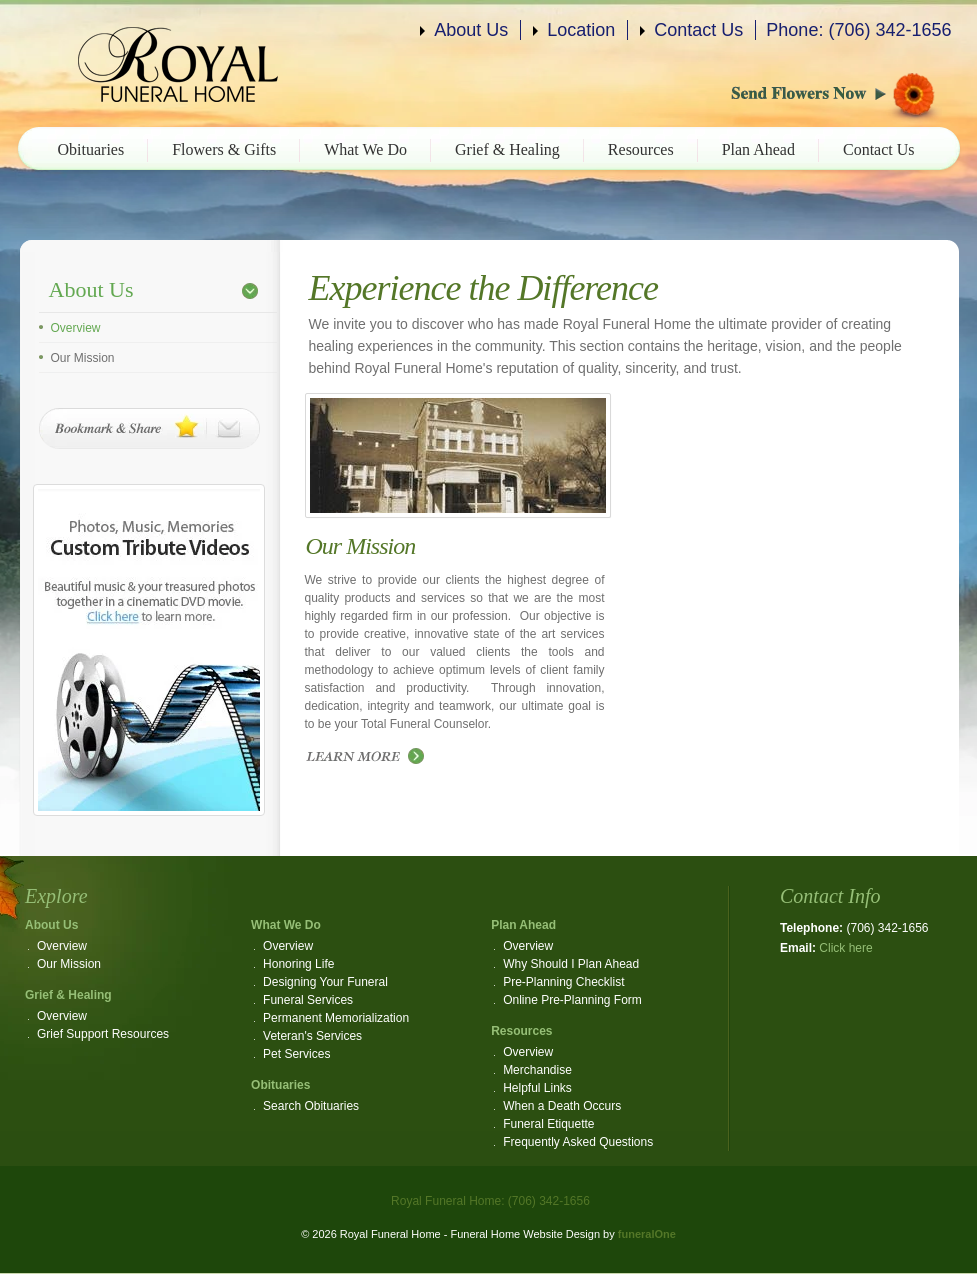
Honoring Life (298, 964)
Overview (76, 328)
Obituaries (91, 149)
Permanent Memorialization (336, 1018)
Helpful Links (537, 1088)
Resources (641, 149)
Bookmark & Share (149, 428)
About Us (471, 30)
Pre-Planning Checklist (563, 982)
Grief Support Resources (103, 1034)
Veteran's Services (312, 1036)
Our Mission (83, 358)
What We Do (365, 149)
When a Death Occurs (562, 1106)
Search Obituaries (311, 1106)
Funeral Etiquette (548, 1124)
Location (581, 30)
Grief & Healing (507, 149)
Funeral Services (308, 1000)
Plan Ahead (758, 149)
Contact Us (698, 30)
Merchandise (537, 1070)
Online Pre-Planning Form (572, 1000)
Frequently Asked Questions (578, 1142)
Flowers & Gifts (224, 149)
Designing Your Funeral (325, 982)
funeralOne (647, 1234)
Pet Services (296, 1054)
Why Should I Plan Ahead (571, 964)
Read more (369, 757)
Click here (845, 948)
